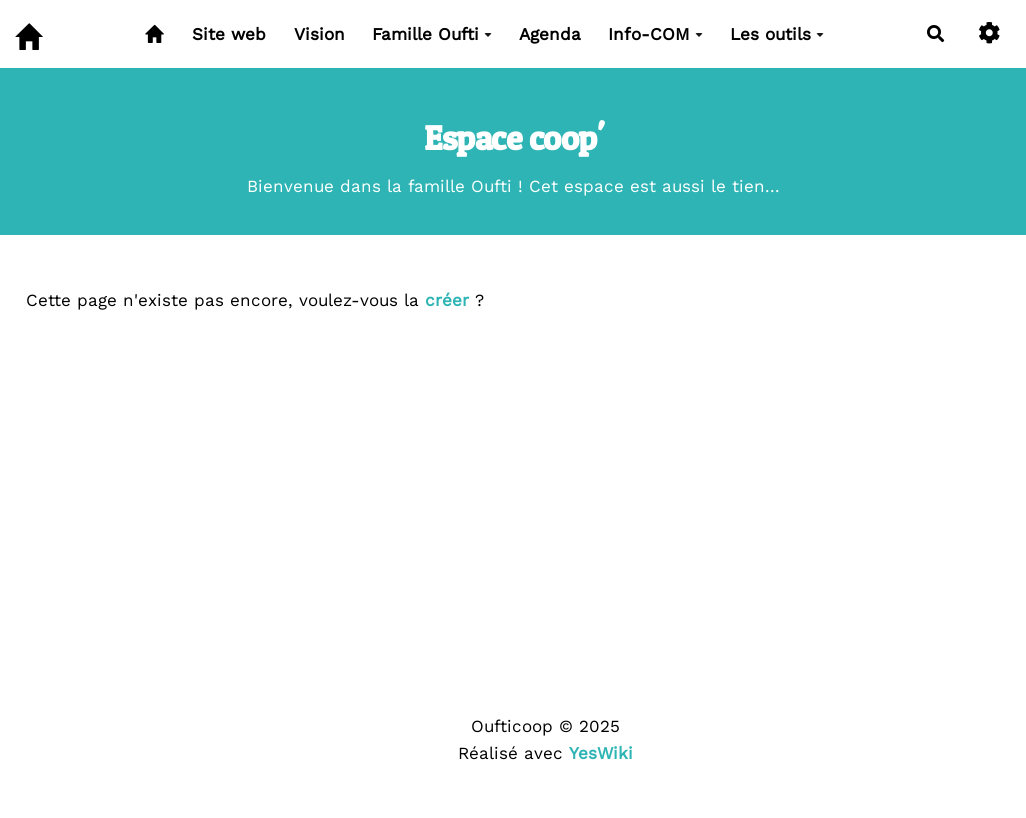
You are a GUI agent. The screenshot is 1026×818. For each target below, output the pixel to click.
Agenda (550, 34)
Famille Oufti (432, 34)
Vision (319, 34)
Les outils (777, 34)
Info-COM (655, 34)
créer (447, 300)
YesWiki (601, 753)
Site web (229, 34)
